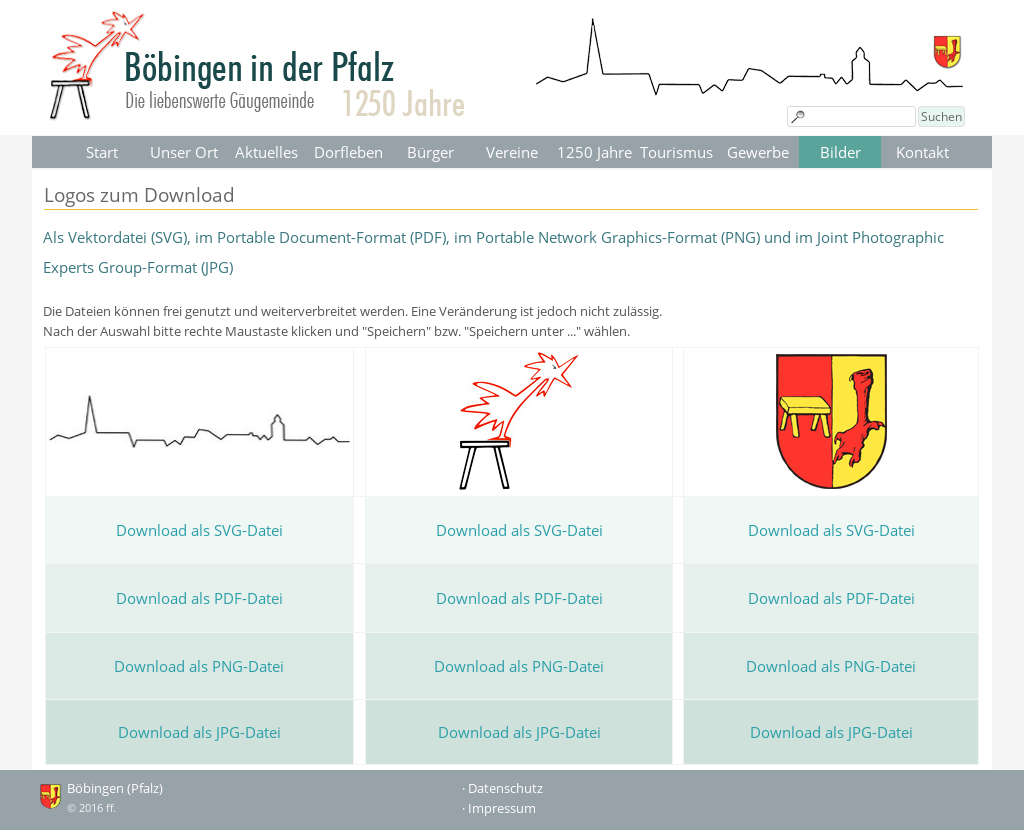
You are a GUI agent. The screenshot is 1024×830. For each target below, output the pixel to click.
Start (102, 152)
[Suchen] (851, 116)
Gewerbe (758, 152)
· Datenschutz (502, 788)
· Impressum (499, 808)
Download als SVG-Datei (199, 530)
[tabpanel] (512, 281)
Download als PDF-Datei (199, 598)
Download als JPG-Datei (199, 732)
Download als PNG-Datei (199, 666)
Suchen (941, 116)
